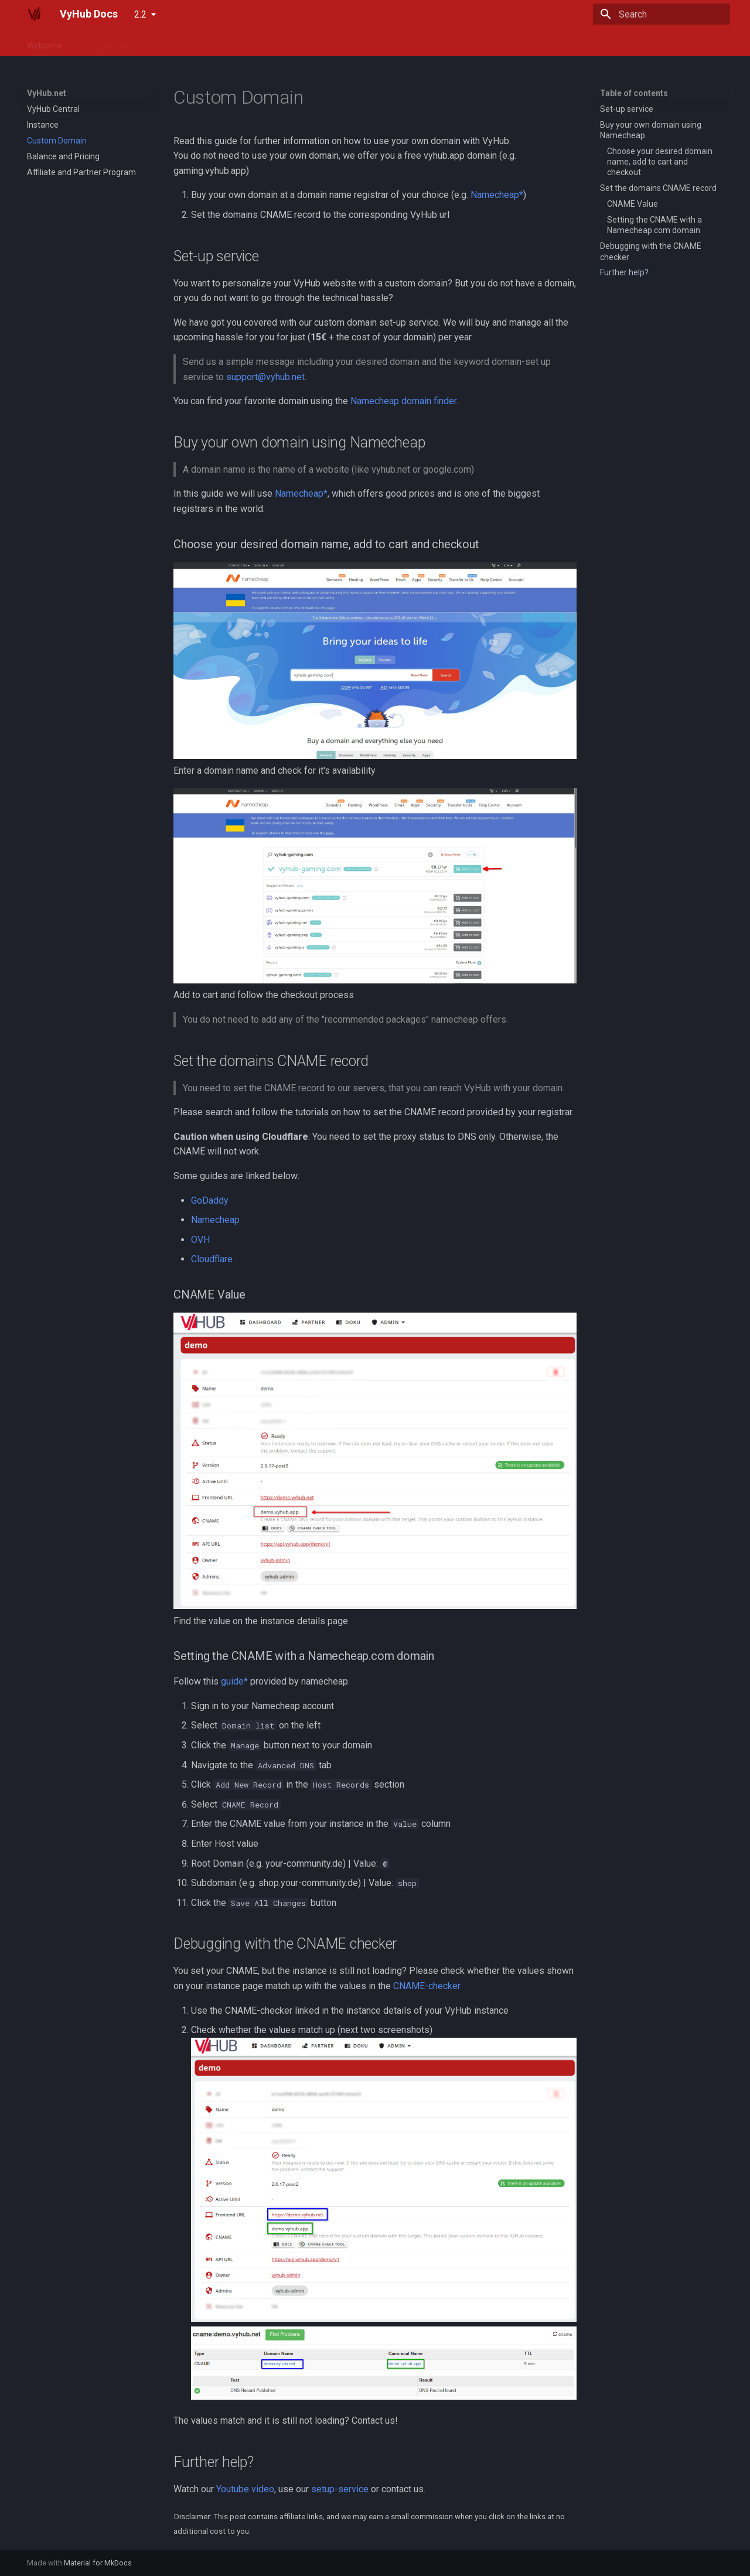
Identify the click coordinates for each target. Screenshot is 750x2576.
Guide (209, 42)
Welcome (44, 42)
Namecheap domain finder (403, 400)
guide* (234, 1681)
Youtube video (245, 2489)
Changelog (381, 42)
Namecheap (215, 1219)
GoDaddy (210, 1200)
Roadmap (433, 42)
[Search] (661, 14)
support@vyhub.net (265, 376)
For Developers (319, 42)
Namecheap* (497, 194)
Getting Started (104, 42)
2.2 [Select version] (140, 14)
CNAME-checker (427, 1985)
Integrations (256, 42)
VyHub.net (165, 42)
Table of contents (634, 93)
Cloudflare (212, 1259)
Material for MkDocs (98, 2562)
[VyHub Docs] (34, 14)
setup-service (340, 2489)
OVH (200, 1239)
